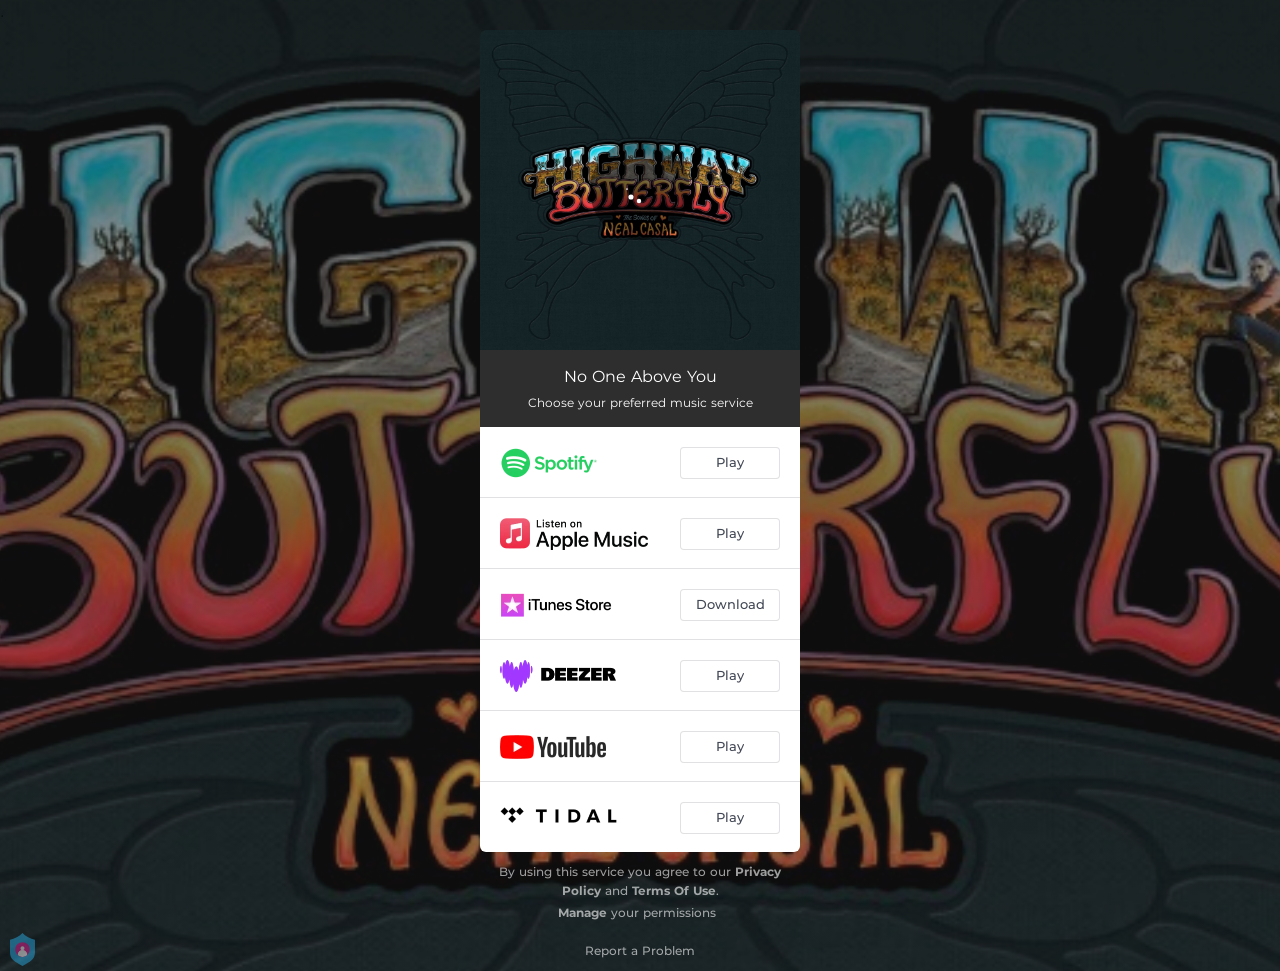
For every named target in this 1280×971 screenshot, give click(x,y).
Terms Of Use (674, 890)
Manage (582, 912)
